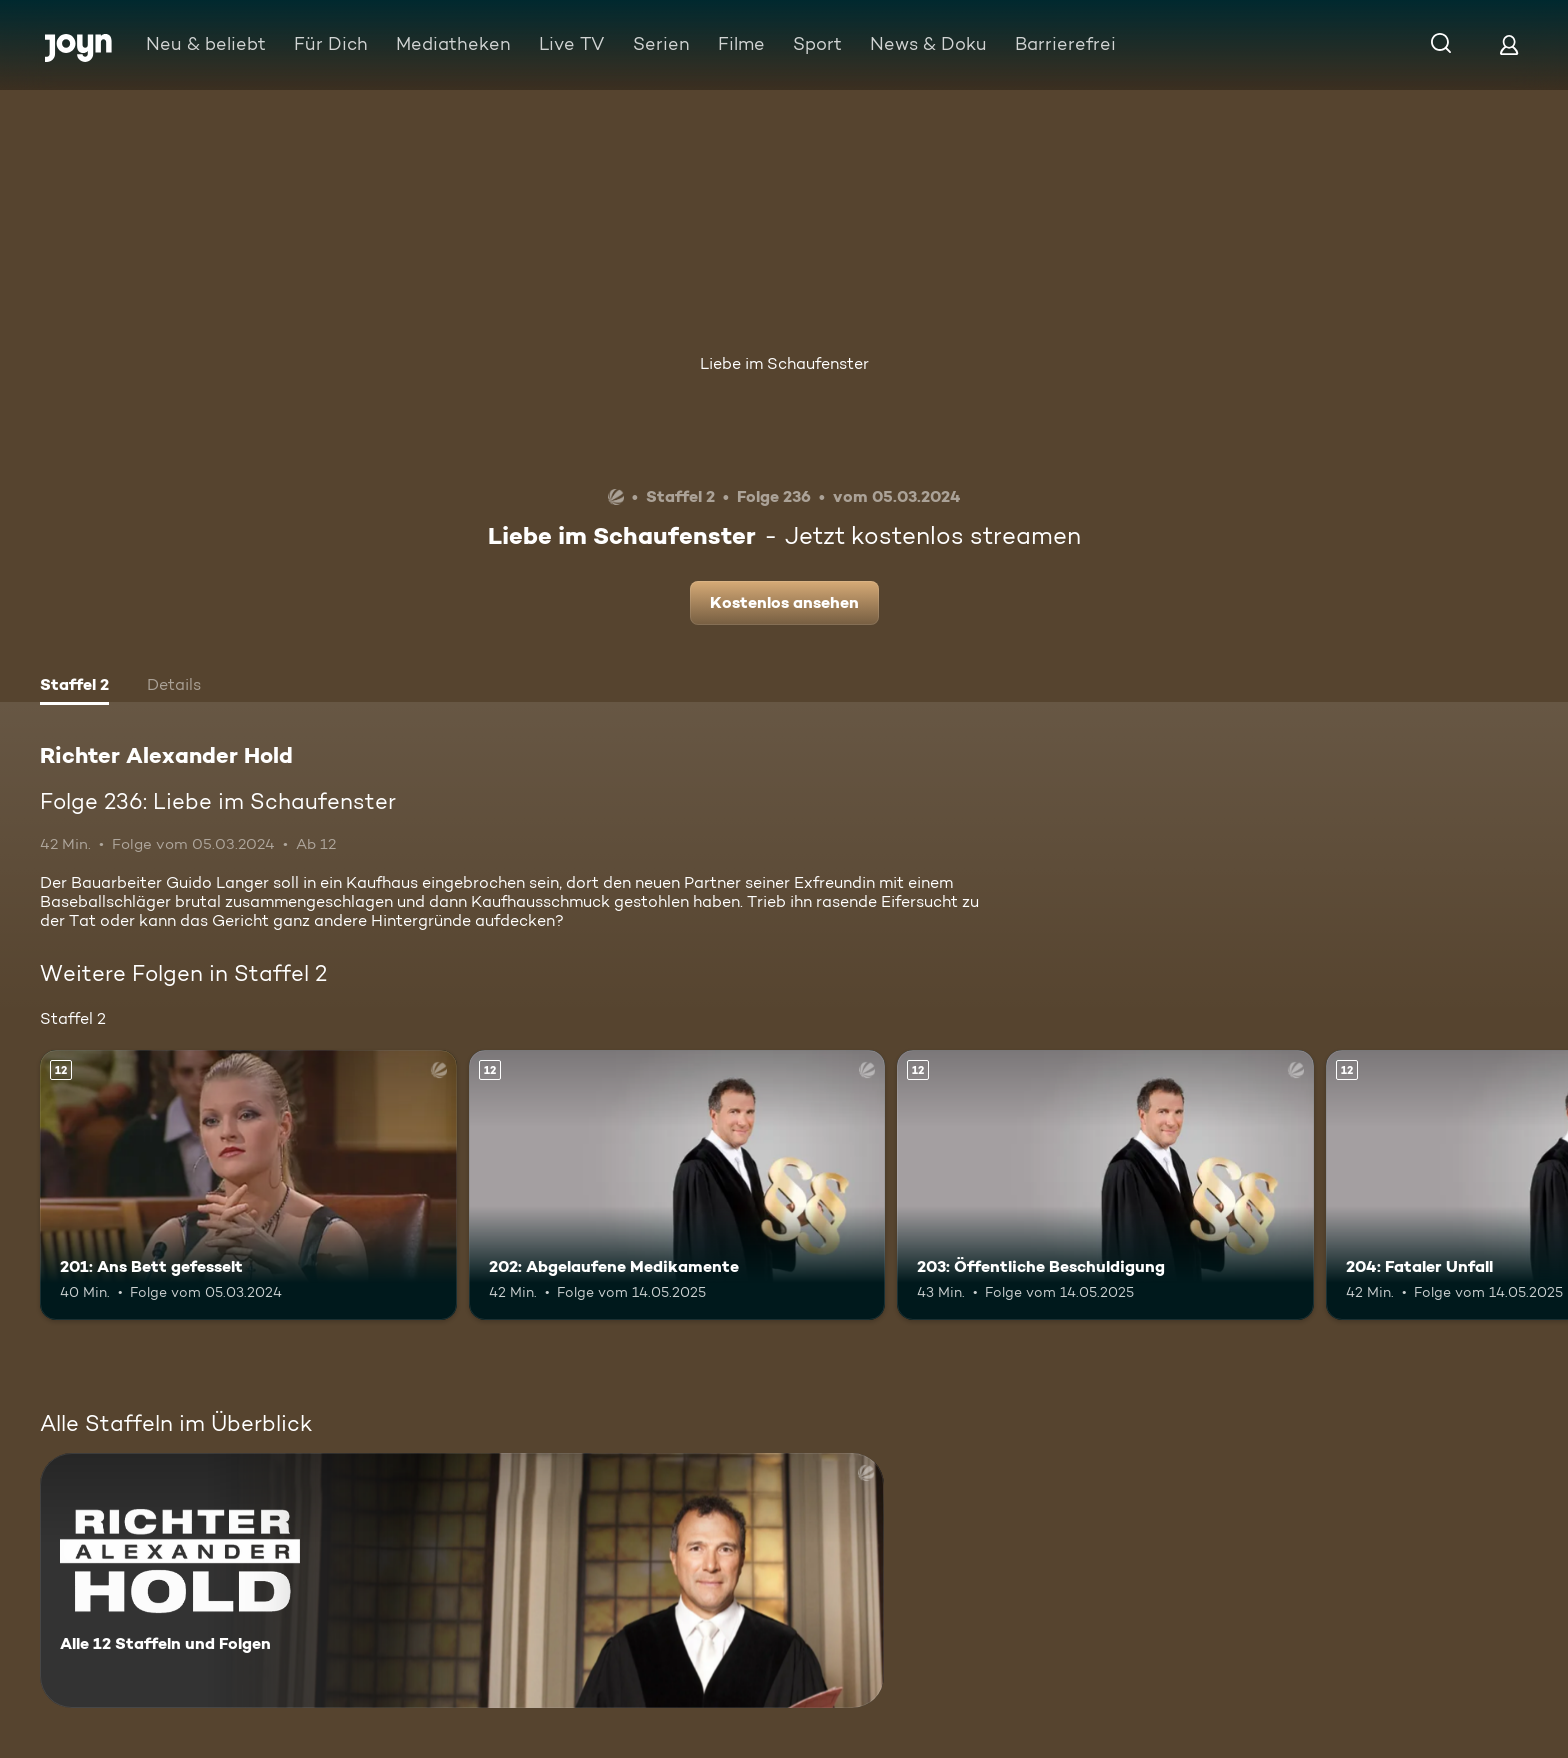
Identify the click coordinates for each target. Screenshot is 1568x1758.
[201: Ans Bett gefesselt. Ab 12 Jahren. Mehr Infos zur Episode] (248, 1185)
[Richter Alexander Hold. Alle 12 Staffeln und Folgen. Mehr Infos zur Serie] (462, 1580)
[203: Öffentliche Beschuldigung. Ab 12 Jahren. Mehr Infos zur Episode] (1105, 1185)
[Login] (1509, 44)
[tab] (74, 687)
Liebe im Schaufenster (784, 363)
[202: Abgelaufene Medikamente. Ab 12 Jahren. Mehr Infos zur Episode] (677, 1185)
